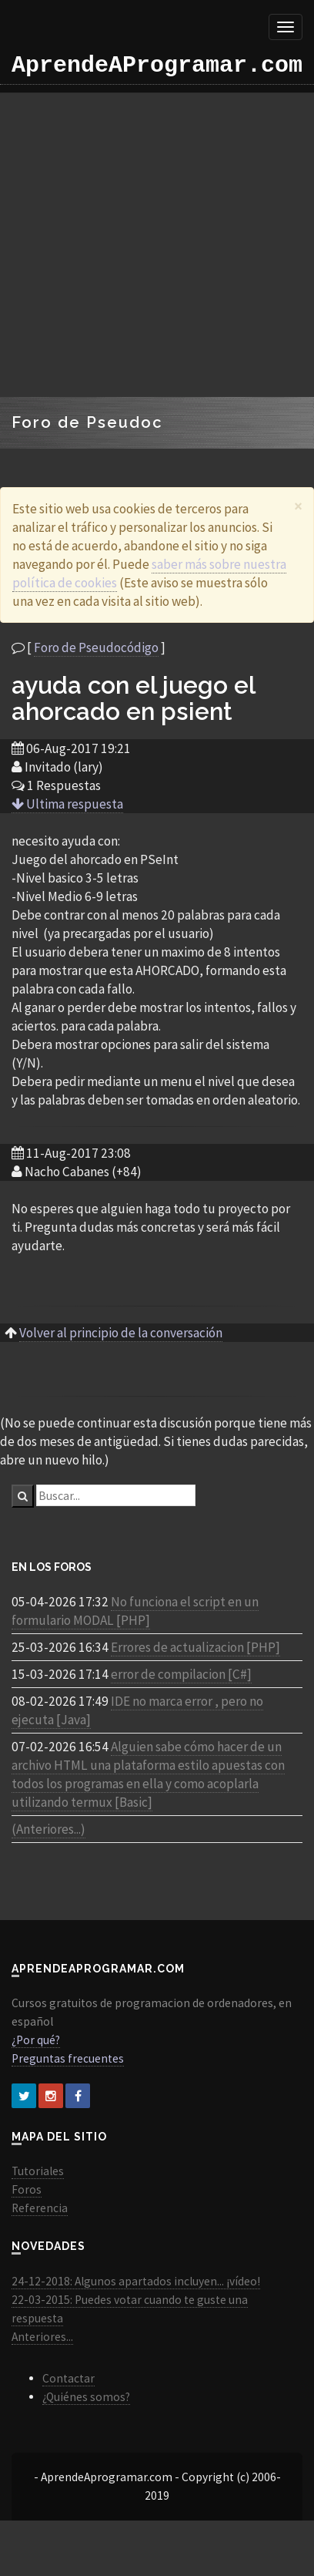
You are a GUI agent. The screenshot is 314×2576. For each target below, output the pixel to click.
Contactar (68, 2378)
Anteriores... (42, 2336)
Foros (27, 2189)
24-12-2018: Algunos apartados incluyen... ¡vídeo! (136, 2281)
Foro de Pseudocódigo (96, 647)
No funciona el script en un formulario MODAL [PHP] (135, 1611)
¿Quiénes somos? (86, 2396)
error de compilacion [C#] (181, 1674)
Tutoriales (38, 2171)
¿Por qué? (36, 2040)
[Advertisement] (144, 244)
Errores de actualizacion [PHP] (195, 1647)
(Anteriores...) (48, 1829)
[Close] (298, 506)
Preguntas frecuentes (68, 2058)
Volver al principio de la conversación (120, 1332)
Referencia (40, 2208)
